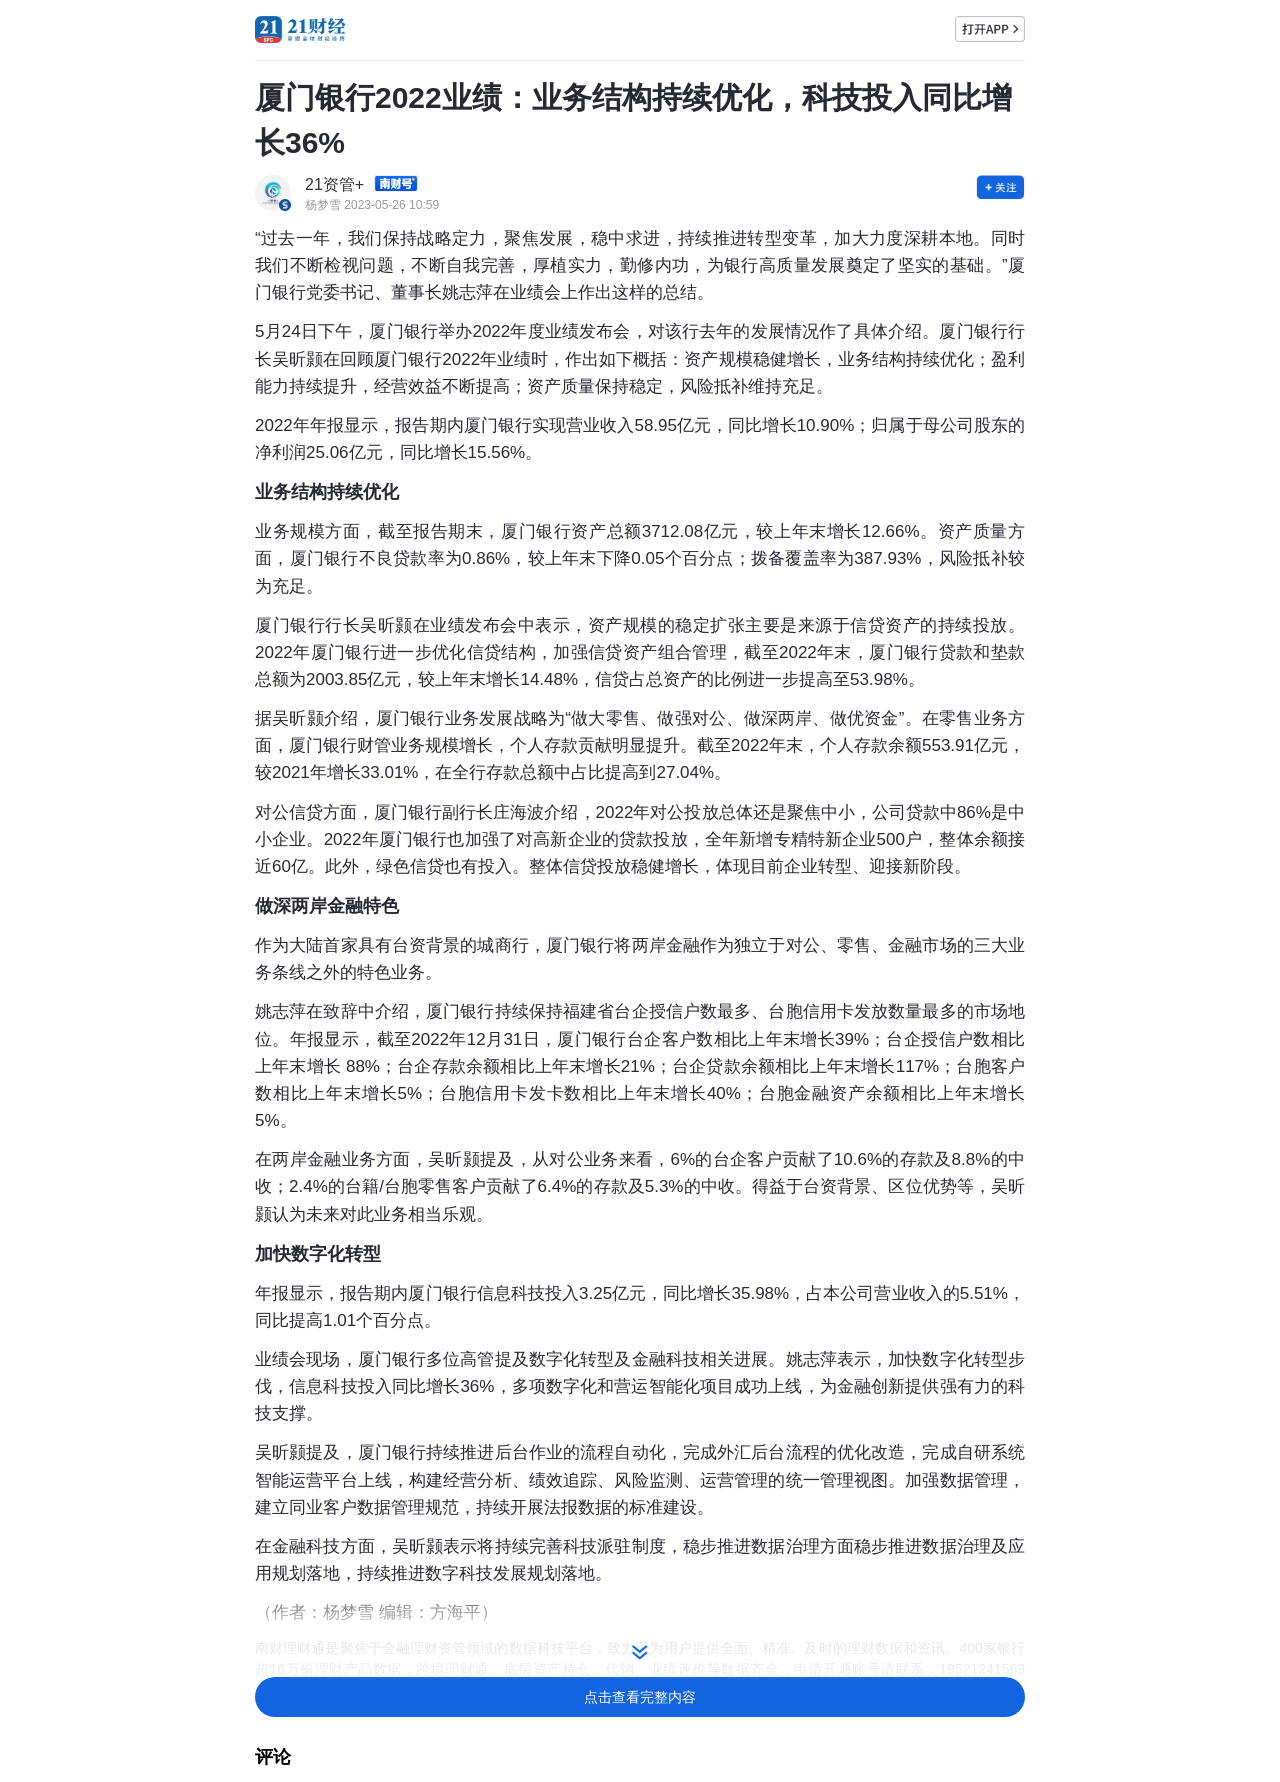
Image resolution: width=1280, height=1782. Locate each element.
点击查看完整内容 (640, 1697)
